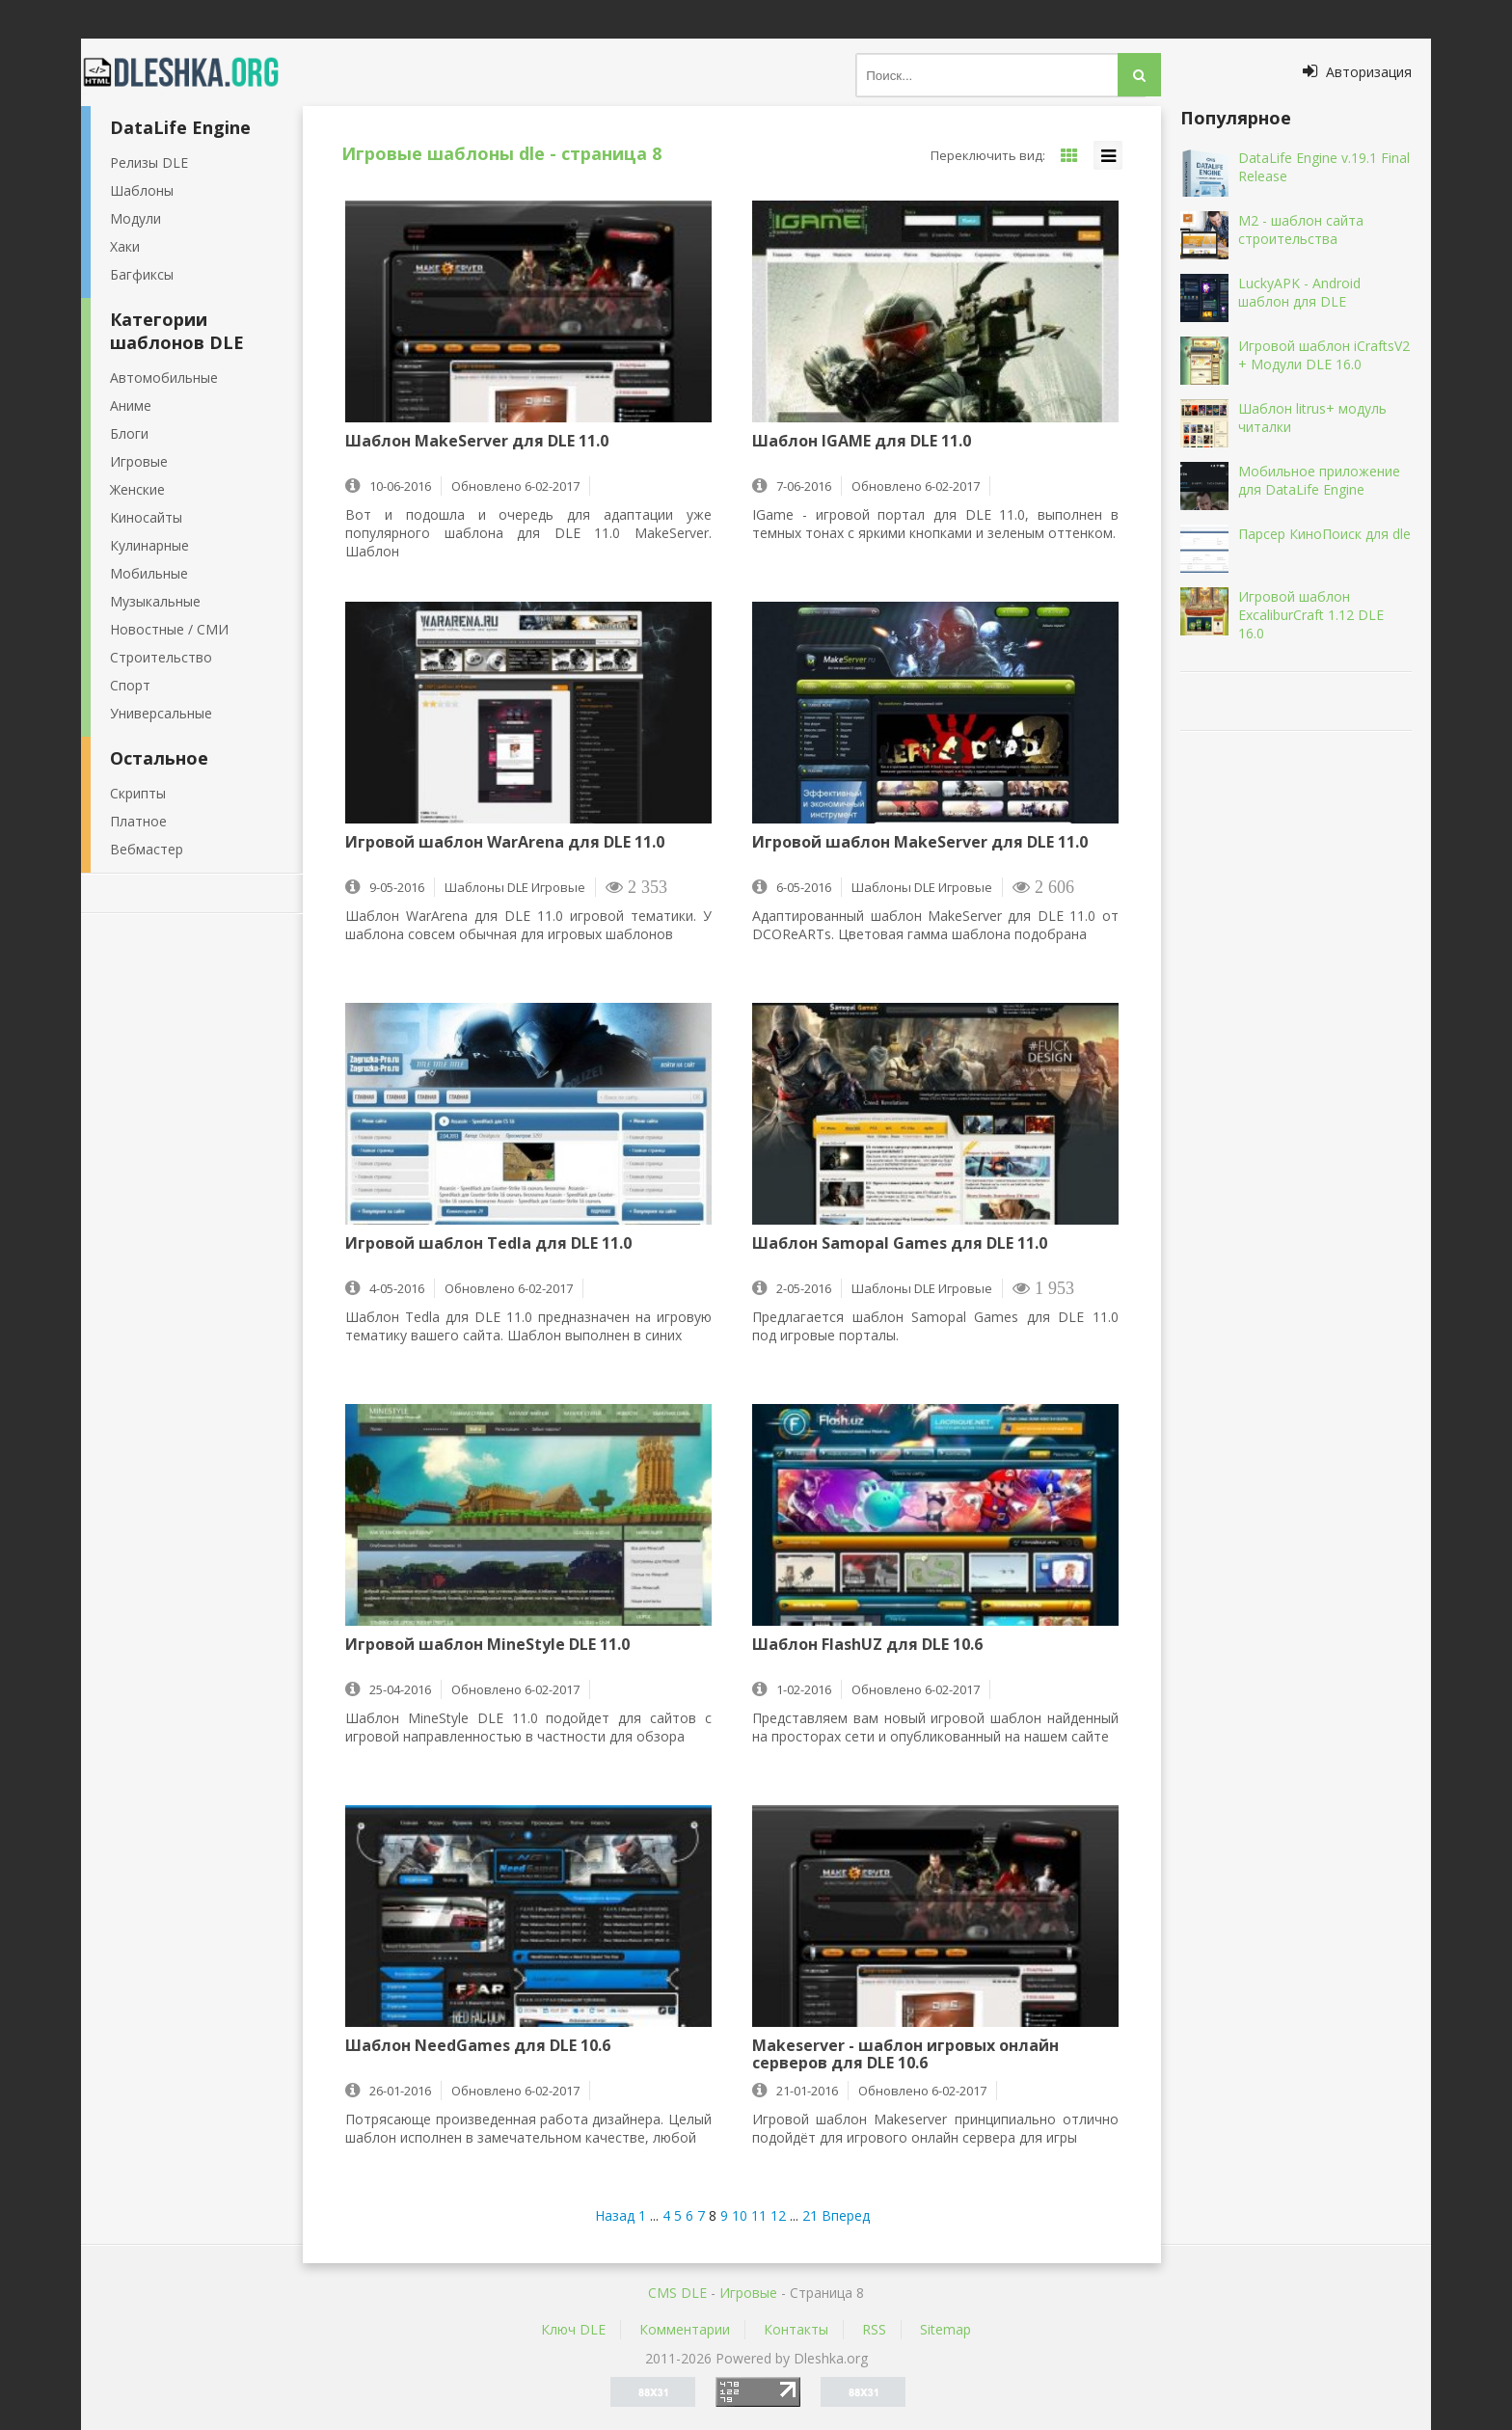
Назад (614, 2215)
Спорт (130, 685)
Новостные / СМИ (169, 629)
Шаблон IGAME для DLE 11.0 (861, 441)
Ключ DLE (573, 2329)
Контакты (796, 2329)
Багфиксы (142, 274)
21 (810, 2215)
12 (778, 2215)
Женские (137, 489)
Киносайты (146, 517)
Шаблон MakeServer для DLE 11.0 (476, 441)
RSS (874, 2329)
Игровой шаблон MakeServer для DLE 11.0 (920, 842)
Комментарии (684, 2329)
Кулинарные (149, 545)
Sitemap (945, 2329)
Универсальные (161, 713)
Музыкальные (155, 601)
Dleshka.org (192, 72)
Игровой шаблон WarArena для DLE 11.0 (504, 842)
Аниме (130, 405)
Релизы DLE (149, 162)
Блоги (129, 433)
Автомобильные (164, 377)
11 (759, 2215)
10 (739, 2215)
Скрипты (138, 793)
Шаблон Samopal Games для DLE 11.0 (899, 1244)
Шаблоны (142, 190)
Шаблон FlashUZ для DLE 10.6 (867, 1645)
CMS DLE (677, 2292)
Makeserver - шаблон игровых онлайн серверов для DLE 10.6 (905, 2054)
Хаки (125, 246)
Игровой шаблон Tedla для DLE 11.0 (488, 1244)
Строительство (161, 657)
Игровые (139, 461)
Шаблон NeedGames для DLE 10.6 (477, 2046)
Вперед (846, 2215)
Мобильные (149, 573)
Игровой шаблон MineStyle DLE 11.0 (487, 1645)
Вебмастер (146, 849)
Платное (138, 821)
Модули (135, 218)
